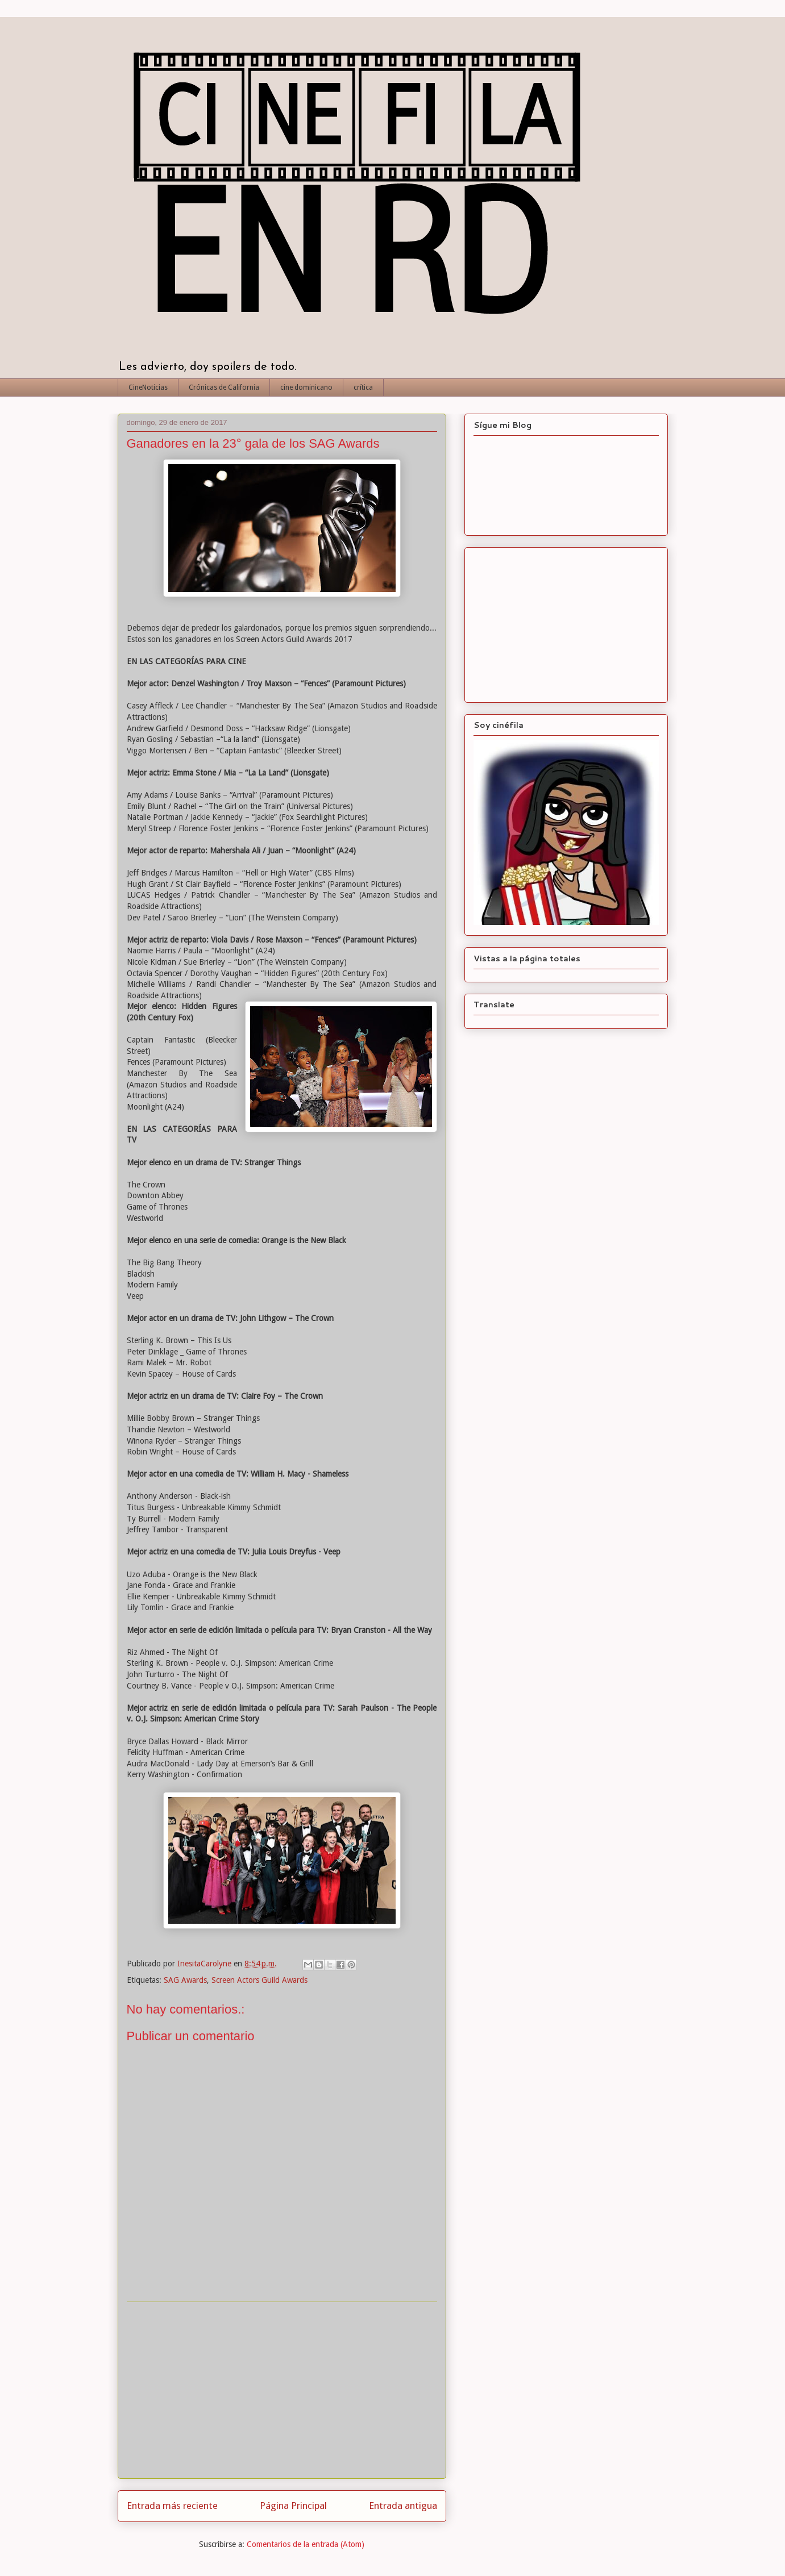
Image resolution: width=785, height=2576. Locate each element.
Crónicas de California (224, 387)
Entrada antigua (403, 2505)
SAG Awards (185, 1980)
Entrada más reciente (172, 2505)
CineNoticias (148, 387)
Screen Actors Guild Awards (259, 1980)
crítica (363, 387)
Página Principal (293, 2505)
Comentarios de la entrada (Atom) (305, 2544)
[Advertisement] (282, 2390)
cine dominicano (306, 387)
